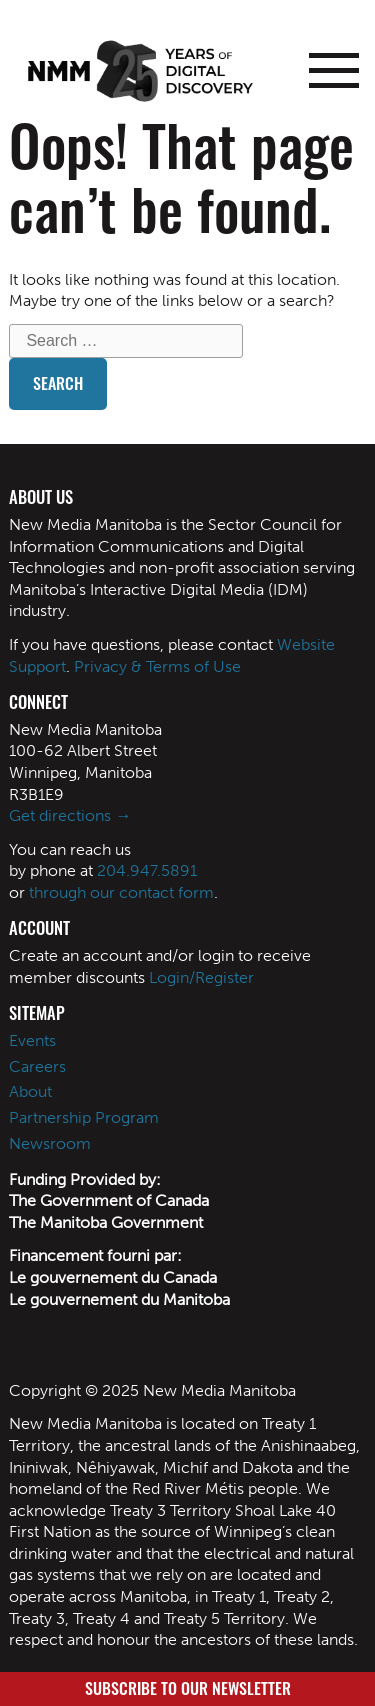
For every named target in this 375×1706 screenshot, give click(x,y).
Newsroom (50, 1143)
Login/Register (201, 977)
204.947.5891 (147, 870)
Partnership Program (84, 1117)
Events (32, 1040)
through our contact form (121, 892)
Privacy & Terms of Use (157, 666)
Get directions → (70, 815)
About (30, 1091)
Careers (37, 1066)
